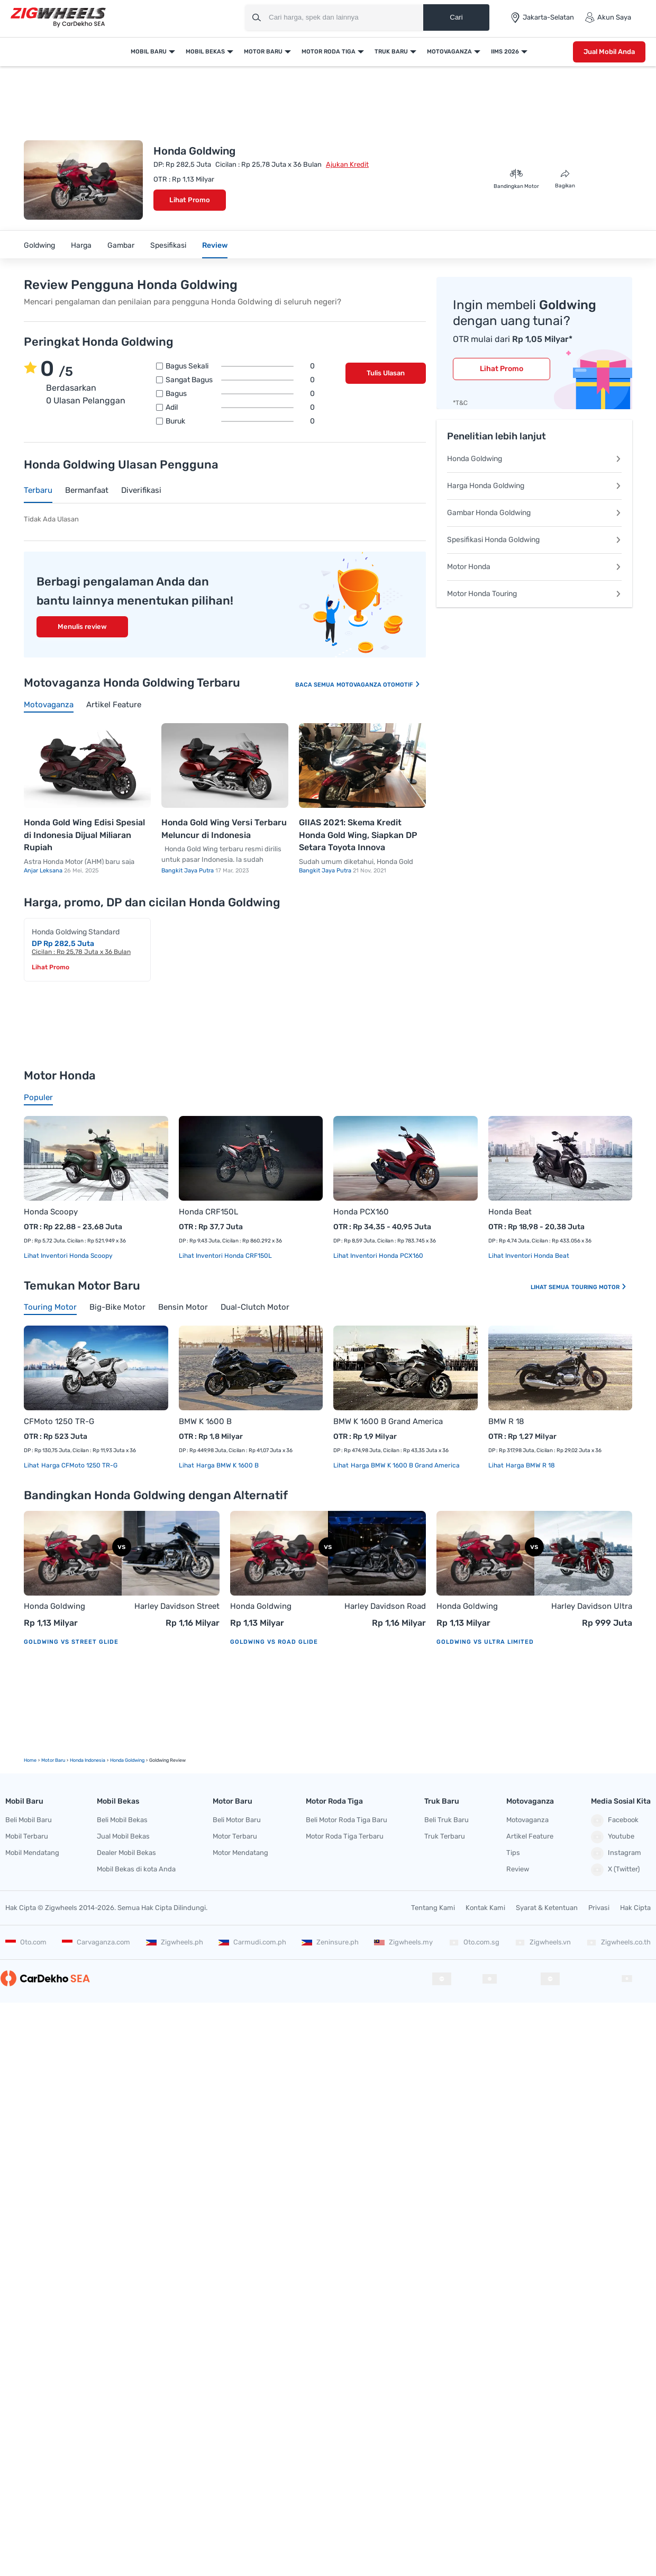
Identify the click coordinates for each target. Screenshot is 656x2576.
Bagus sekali (240, 366)
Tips (513, 1853)
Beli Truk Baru (446, 1820)
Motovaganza (449, 51)
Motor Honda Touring (534, 593)
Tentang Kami (433, 1908)
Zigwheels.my (403, 1942)
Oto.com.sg (474, 1942)
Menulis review (82, 627)
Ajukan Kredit (347, 164)
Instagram (616, 1853)
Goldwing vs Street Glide (71, 1641)
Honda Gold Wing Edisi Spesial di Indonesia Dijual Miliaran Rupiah (84, 834)
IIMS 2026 (505, 51)
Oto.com (26, 1942)
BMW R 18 (506, 1421)
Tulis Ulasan (386, 373)
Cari (456, 17)
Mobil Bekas (205, 51)
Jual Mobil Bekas (123, 1836)
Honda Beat (510, 1212)
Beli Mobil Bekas (122, 1820)
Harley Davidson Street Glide (177, 1607)
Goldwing (39, 245)
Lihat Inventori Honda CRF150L (225, 1255)
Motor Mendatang (240, 1853)
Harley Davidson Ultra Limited (591, 1607)
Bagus (240, 394)
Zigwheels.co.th (618, 1942)
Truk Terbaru (444, 1836)
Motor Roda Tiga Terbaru (345, 1836)
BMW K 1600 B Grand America (388, 1421)
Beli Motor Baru (237, 1820)
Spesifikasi (168, 245)
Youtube (612, 1837)
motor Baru (53, 1760)
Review (214, 245)
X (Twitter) (615, 1869)
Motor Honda (534, 566)
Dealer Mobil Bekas (126, 1853)
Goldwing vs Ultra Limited (485, 1641)
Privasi (598, 1908)
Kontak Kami (485, 1908)
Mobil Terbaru (26, 1836)
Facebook (615, 1820)
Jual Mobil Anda (609, 52)
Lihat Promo (189, 200)
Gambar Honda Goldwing (534, 512)
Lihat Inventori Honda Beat (528, 1255)
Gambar (120, 245)
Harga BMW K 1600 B (227, 1465)
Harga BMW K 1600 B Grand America (404, 1465)
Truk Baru (391, 51)
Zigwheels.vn (543, 1942)
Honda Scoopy (51, 1212)
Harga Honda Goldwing (534, 485)
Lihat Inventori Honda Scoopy (68, 1255)
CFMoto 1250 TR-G (59, 1421)
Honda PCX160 (361, 1212)
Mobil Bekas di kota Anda (136, 1869)
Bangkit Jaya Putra (188, 870)
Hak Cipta (635, 1908)
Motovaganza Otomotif (378, 684)
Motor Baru (263, 51)
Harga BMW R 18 (529, 1465)
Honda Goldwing (534, 458)
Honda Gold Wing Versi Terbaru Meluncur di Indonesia (224, 828)
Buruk (240, 421)
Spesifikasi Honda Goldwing (534, 539)
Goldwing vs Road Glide (274, 1641)
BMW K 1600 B (205, 1421)
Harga (81, 245)
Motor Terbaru (235, 1836)
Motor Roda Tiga (329, 51)
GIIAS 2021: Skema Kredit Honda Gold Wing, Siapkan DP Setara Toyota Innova (358, 834)
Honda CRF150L (208, 1212)
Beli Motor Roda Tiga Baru (346, 1820)
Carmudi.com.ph (252, 1942)
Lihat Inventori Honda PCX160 (378, 1255)
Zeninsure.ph (330, 1942)
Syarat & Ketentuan (547, 1908)
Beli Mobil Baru (28, 1820)
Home (30, 1760)
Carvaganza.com (96, 1942)
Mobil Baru (149, 51)
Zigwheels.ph (174, 1942)
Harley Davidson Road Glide (385, 1607)
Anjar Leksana (44, 870)
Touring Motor (599, 1287)
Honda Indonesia (87, 1760)
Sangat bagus (240, 380)
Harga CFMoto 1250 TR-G (78, 1465)
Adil (240, 407)
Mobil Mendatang (32, 1853)
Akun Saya (608, 17)
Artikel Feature (529, 1836)
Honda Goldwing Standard (76, 931)
